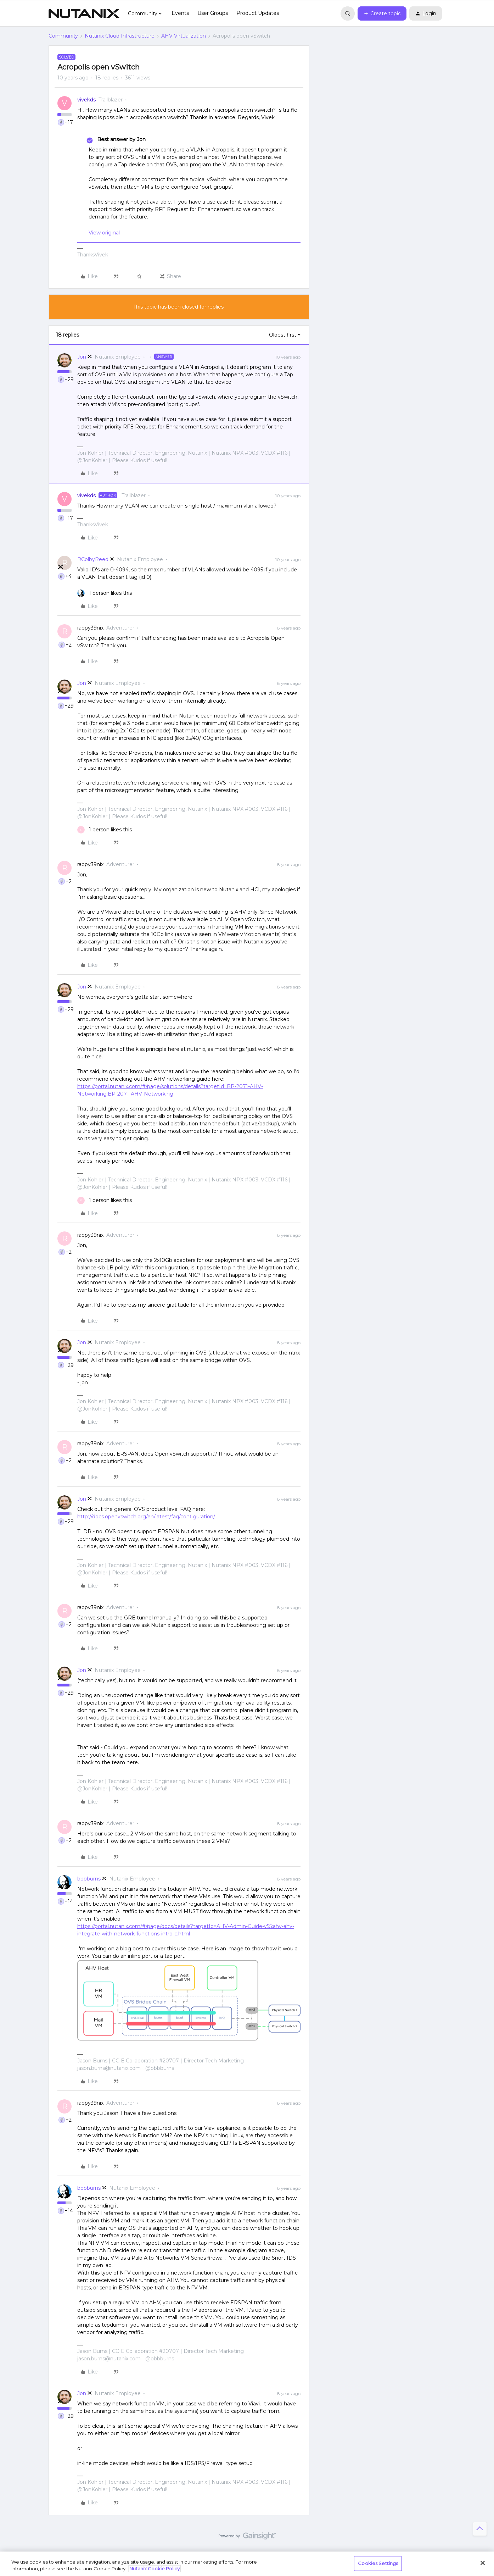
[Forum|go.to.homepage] (84, 13)
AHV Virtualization (183, 36)
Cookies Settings (378, 2563)
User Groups (212, 13)
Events (180, 13)
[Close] (482, 2563)
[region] (247, 2564)
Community (63, 36)
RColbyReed (92, 559)
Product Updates (257, 13)
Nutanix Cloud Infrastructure (120, 36)
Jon (81, 357)
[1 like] (104, 593)
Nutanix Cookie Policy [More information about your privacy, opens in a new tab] (154, 2568)
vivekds (86, 99)
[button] (382, 13)
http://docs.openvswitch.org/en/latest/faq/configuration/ (146, 1516)
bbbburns (89, 1879)
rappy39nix (90, 628)
